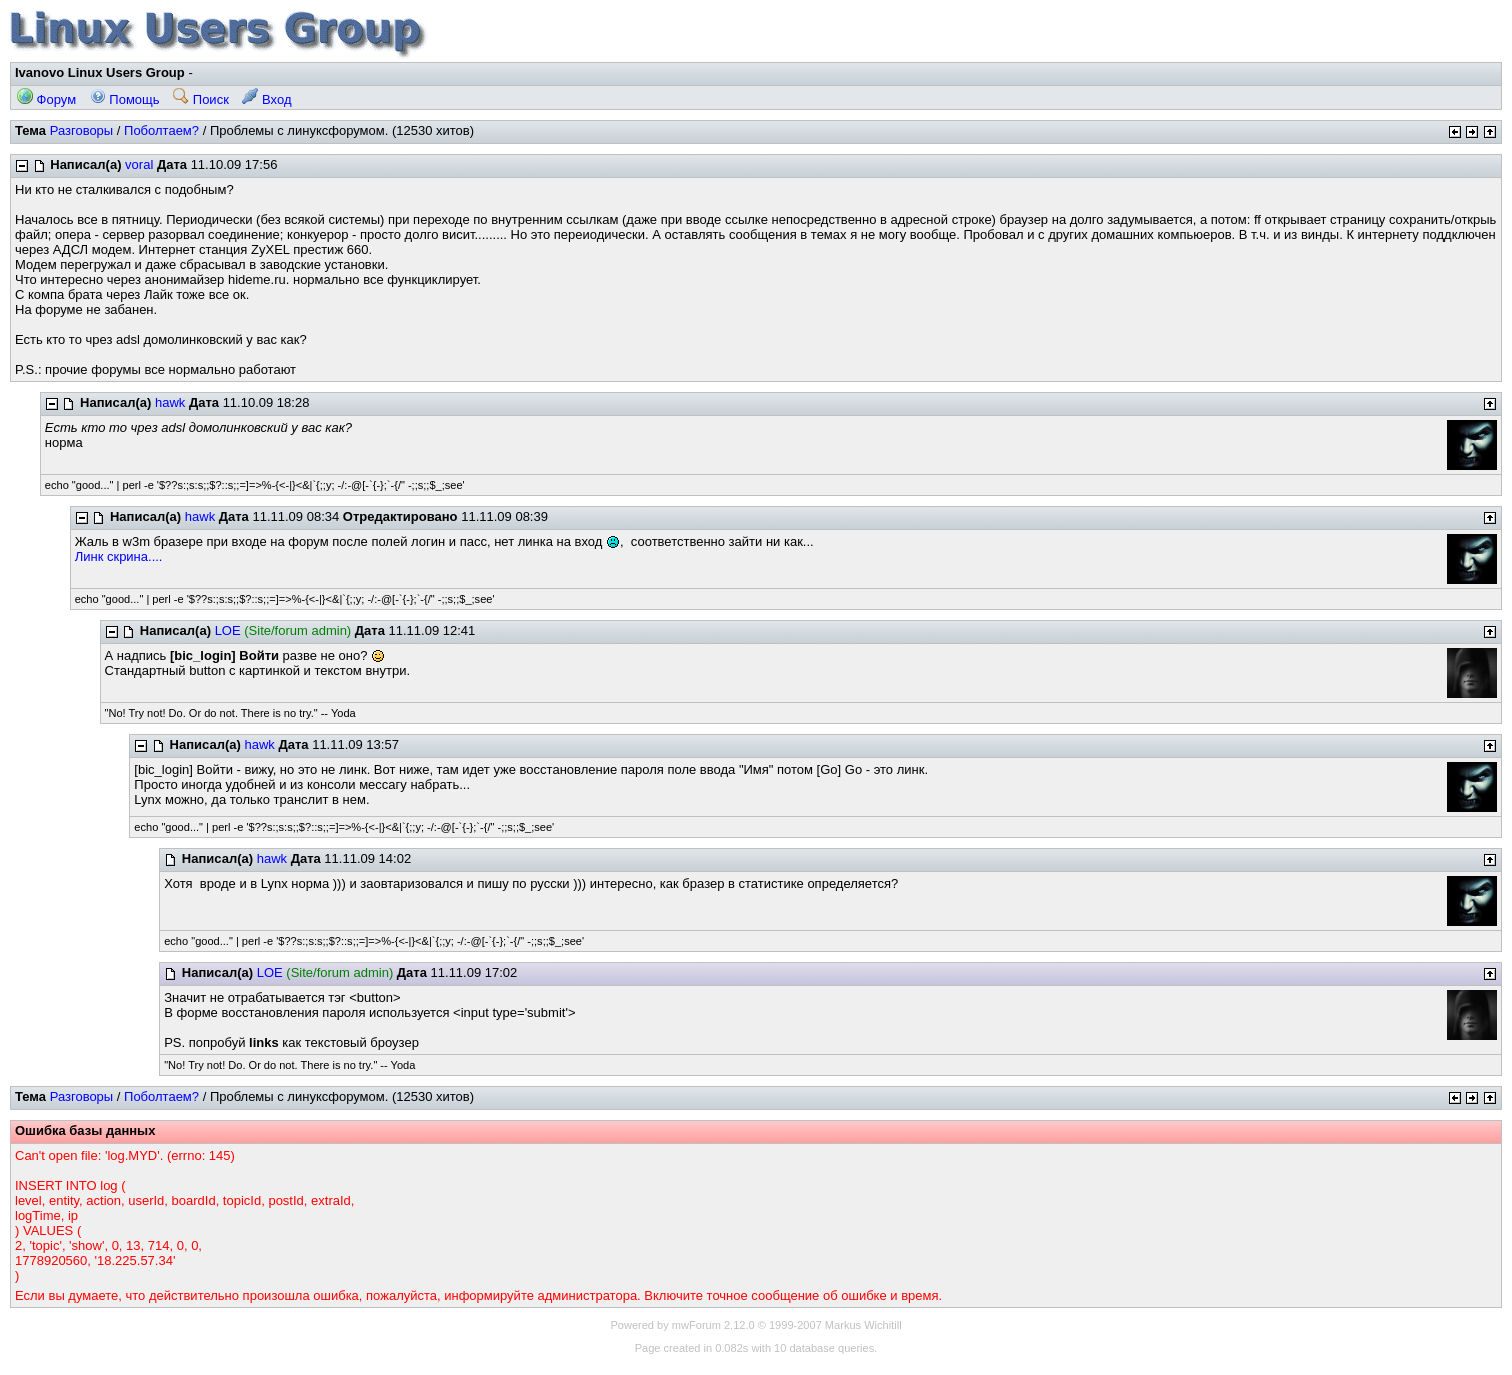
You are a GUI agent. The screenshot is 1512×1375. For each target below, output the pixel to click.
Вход (266, 99)
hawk (170, 402)
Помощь (125, 99)
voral (139, 164)
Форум (46, 99)
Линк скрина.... (119, 556)
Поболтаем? (161, 130)
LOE (228, 630)
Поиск (201, 99)
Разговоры (82, 130)
